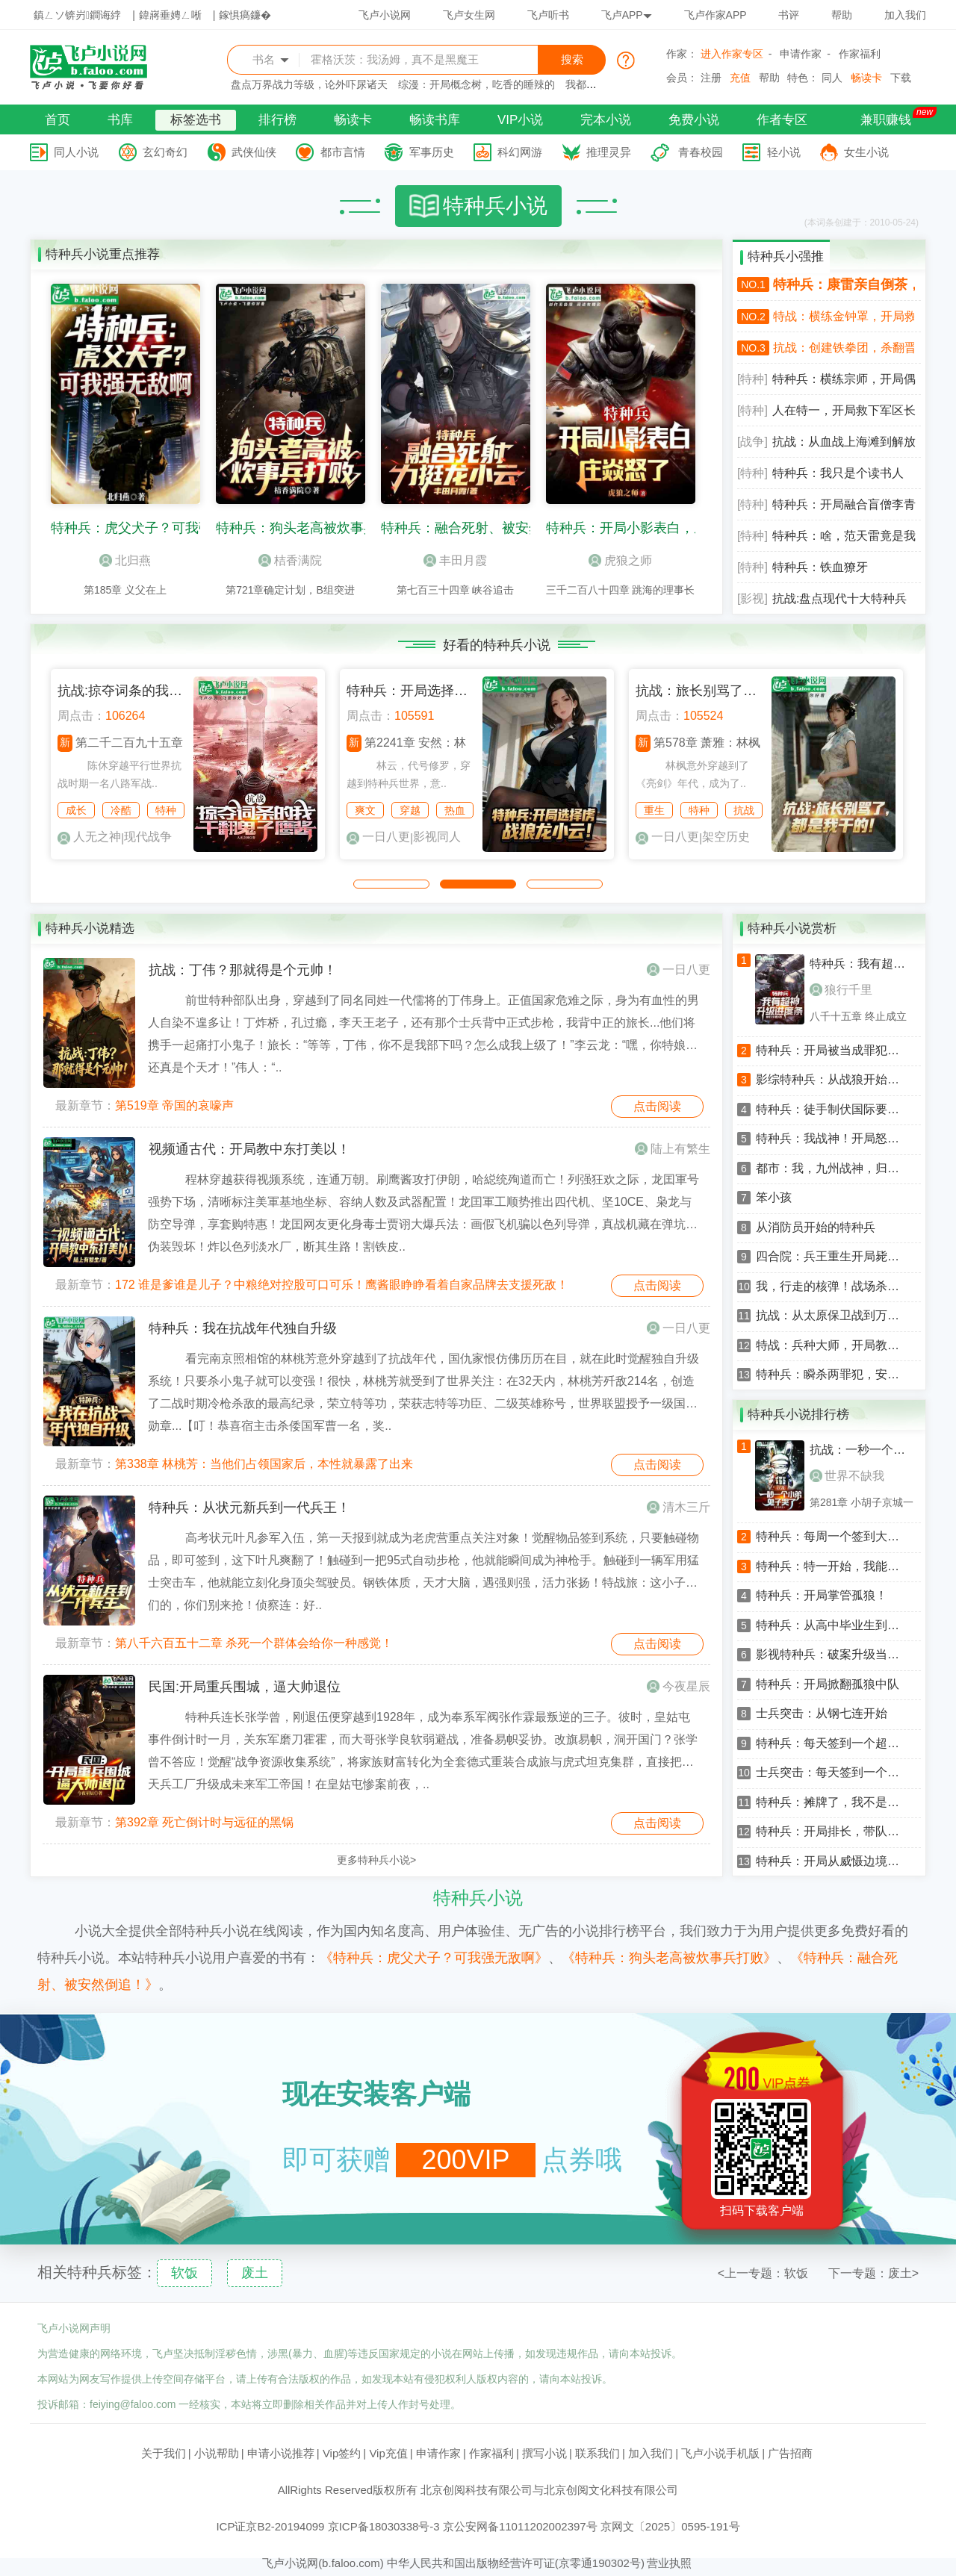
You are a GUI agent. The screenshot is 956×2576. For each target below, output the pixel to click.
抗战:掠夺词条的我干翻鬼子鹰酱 (153, 690)
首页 (57, 120)
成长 (76, 810)
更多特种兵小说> (376, 1860)
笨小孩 (774, 1198)
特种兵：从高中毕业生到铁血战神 (832, 1625)
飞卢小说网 (384, 15)
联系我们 (597, 2453)
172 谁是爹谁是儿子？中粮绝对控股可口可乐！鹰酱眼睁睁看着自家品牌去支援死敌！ (341, 1284)
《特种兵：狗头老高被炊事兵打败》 (669, 1957)
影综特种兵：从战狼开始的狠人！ (832, 1080)
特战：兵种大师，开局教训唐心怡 (832, 1345)
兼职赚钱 (885, 120)
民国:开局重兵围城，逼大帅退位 (245, 1686)
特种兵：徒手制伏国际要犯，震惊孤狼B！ (832, 1110)
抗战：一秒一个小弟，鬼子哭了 (863, 1450)
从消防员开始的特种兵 (815, 1227)
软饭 (184, 2272)
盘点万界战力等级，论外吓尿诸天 (309, 84)
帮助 (841, 15)
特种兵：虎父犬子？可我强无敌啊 (151, 527)
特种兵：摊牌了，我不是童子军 (832, 1802)
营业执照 (669, 2563)
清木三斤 (686, 1507)
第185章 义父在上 (125, 590)
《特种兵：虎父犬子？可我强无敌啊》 (434, 1957)
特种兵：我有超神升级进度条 (863, 964)
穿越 (410, 810)
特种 (165, 810)
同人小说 (76, 152)
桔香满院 (298, 560)
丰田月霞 (463, 560)
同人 (832, 78)
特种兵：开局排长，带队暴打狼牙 (832, 1832)
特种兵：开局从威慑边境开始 (832, 1861)
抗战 (743, 810)
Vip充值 (388, 2453)
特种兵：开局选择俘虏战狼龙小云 (447, 690)
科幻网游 (519, 152)
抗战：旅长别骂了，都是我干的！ (736, 690)
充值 (740, 78)
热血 (454, 810)
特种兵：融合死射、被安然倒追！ (482, 527)
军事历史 (431, 152)
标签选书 (195, 120)
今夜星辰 (686, 1686)
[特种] (752, 379)
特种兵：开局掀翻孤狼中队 (827, 1684)
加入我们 (905, 15)
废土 (254, 2272)
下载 (900, 78)
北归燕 (133, 560)
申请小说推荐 (280, 2453)
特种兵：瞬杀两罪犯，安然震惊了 (832, 1375)
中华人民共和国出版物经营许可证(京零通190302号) (516, 2563)
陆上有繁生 (680, 1148)
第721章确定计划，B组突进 (290, 590)
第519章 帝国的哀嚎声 (174, 1105)
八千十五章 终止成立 (858, 1016)
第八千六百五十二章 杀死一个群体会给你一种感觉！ (254, 1643)
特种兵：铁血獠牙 (820, 567)
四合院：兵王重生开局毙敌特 (832, 1257)
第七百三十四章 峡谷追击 (456, 590)
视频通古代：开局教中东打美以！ (249, 1149)
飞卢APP (626, 15)
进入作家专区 (732, 54)
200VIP (465, 2159)
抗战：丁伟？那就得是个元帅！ (243, 969)
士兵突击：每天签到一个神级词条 (832, 1773)
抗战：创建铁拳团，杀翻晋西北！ (843, 347)
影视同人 (437, 836)
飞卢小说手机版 (720, 2453)
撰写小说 (544, 2453)
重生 (654, 810)
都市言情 (342, 152)
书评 (788, 15)
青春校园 (700, 152)
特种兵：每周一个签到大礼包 (832, 1537)
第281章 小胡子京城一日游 (861, 1502)
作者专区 (782, 120)
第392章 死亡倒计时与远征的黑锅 (204, 1822)
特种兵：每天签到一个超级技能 (832, 1743)
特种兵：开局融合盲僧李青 (844, 504)
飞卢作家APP (715, 15)
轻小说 (784, 152)
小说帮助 (216, 2453)
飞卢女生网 (469, 15)
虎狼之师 (628, 560)
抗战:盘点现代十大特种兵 (839, 598)
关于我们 (163, 2453)
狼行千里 (841, 989)
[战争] (752, 441)
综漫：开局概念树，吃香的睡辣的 (476, 84)
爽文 (365, 810)
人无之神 (97, 836)
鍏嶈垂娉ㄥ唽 (170, 15)
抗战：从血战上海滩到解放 (844, 441)
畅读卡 (866, 78)
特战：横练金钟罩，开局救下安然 (843, 316)
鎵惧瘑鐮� (245, 15)
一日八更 (386, 836)
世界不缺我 (847, 1475)
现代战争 (148, 836)
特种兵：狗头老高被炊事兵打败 (310, 527)
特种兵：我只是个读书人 (838, 473)
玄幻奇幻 (165, 152)
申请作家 (801, 54)
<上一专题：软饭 (763, 2273)
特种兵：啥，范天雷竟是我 (844, 535)
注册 (711, 78)
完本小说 (605, 120)
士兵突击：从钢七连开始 (821, 1714)
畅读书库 (434, 120)
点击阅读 (657, 1106)
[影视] (752, 598)
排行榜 (277, 120)
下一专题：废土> (873, 2273)
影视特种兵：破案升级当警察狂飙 (832, 1655)
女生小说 (866, 152)
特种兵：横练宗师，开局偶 (844, 379)
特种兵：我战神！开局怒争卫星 (832, 1139)
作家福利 (860, 54)
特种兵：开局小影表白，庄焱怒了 (647, 527)
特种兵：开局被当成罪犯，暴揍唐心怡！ (832, 1051)
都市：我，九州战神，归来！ (832, 1169)
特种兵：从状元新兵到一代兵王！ (249, 1507)
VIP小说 (520, 120)
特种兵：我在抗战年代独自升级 (243, 1328)
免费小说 (693, 120)
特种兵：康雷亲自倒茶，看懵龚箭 (844, 284)
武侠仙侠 (254, 152)
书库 (120, 120)
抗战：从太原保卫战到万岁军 (832, 1316)
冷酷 (121, 810)
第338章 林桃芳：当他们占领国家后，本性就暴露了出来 (264, 1463)
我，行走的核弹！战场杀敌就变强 (832, 1286)
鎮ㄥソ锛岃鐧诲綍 (77, 15)
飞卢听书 (548, 15)
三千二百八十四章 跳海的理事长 (620, 590)
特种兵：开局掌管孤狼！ (821, 1596)
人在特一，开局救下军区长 (844, 410)
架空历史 (726, 836)
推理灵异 (608, 152)
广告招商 (790, 2453)
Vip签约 (342, 2453)
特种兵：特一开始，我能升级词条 (832, 1566)
